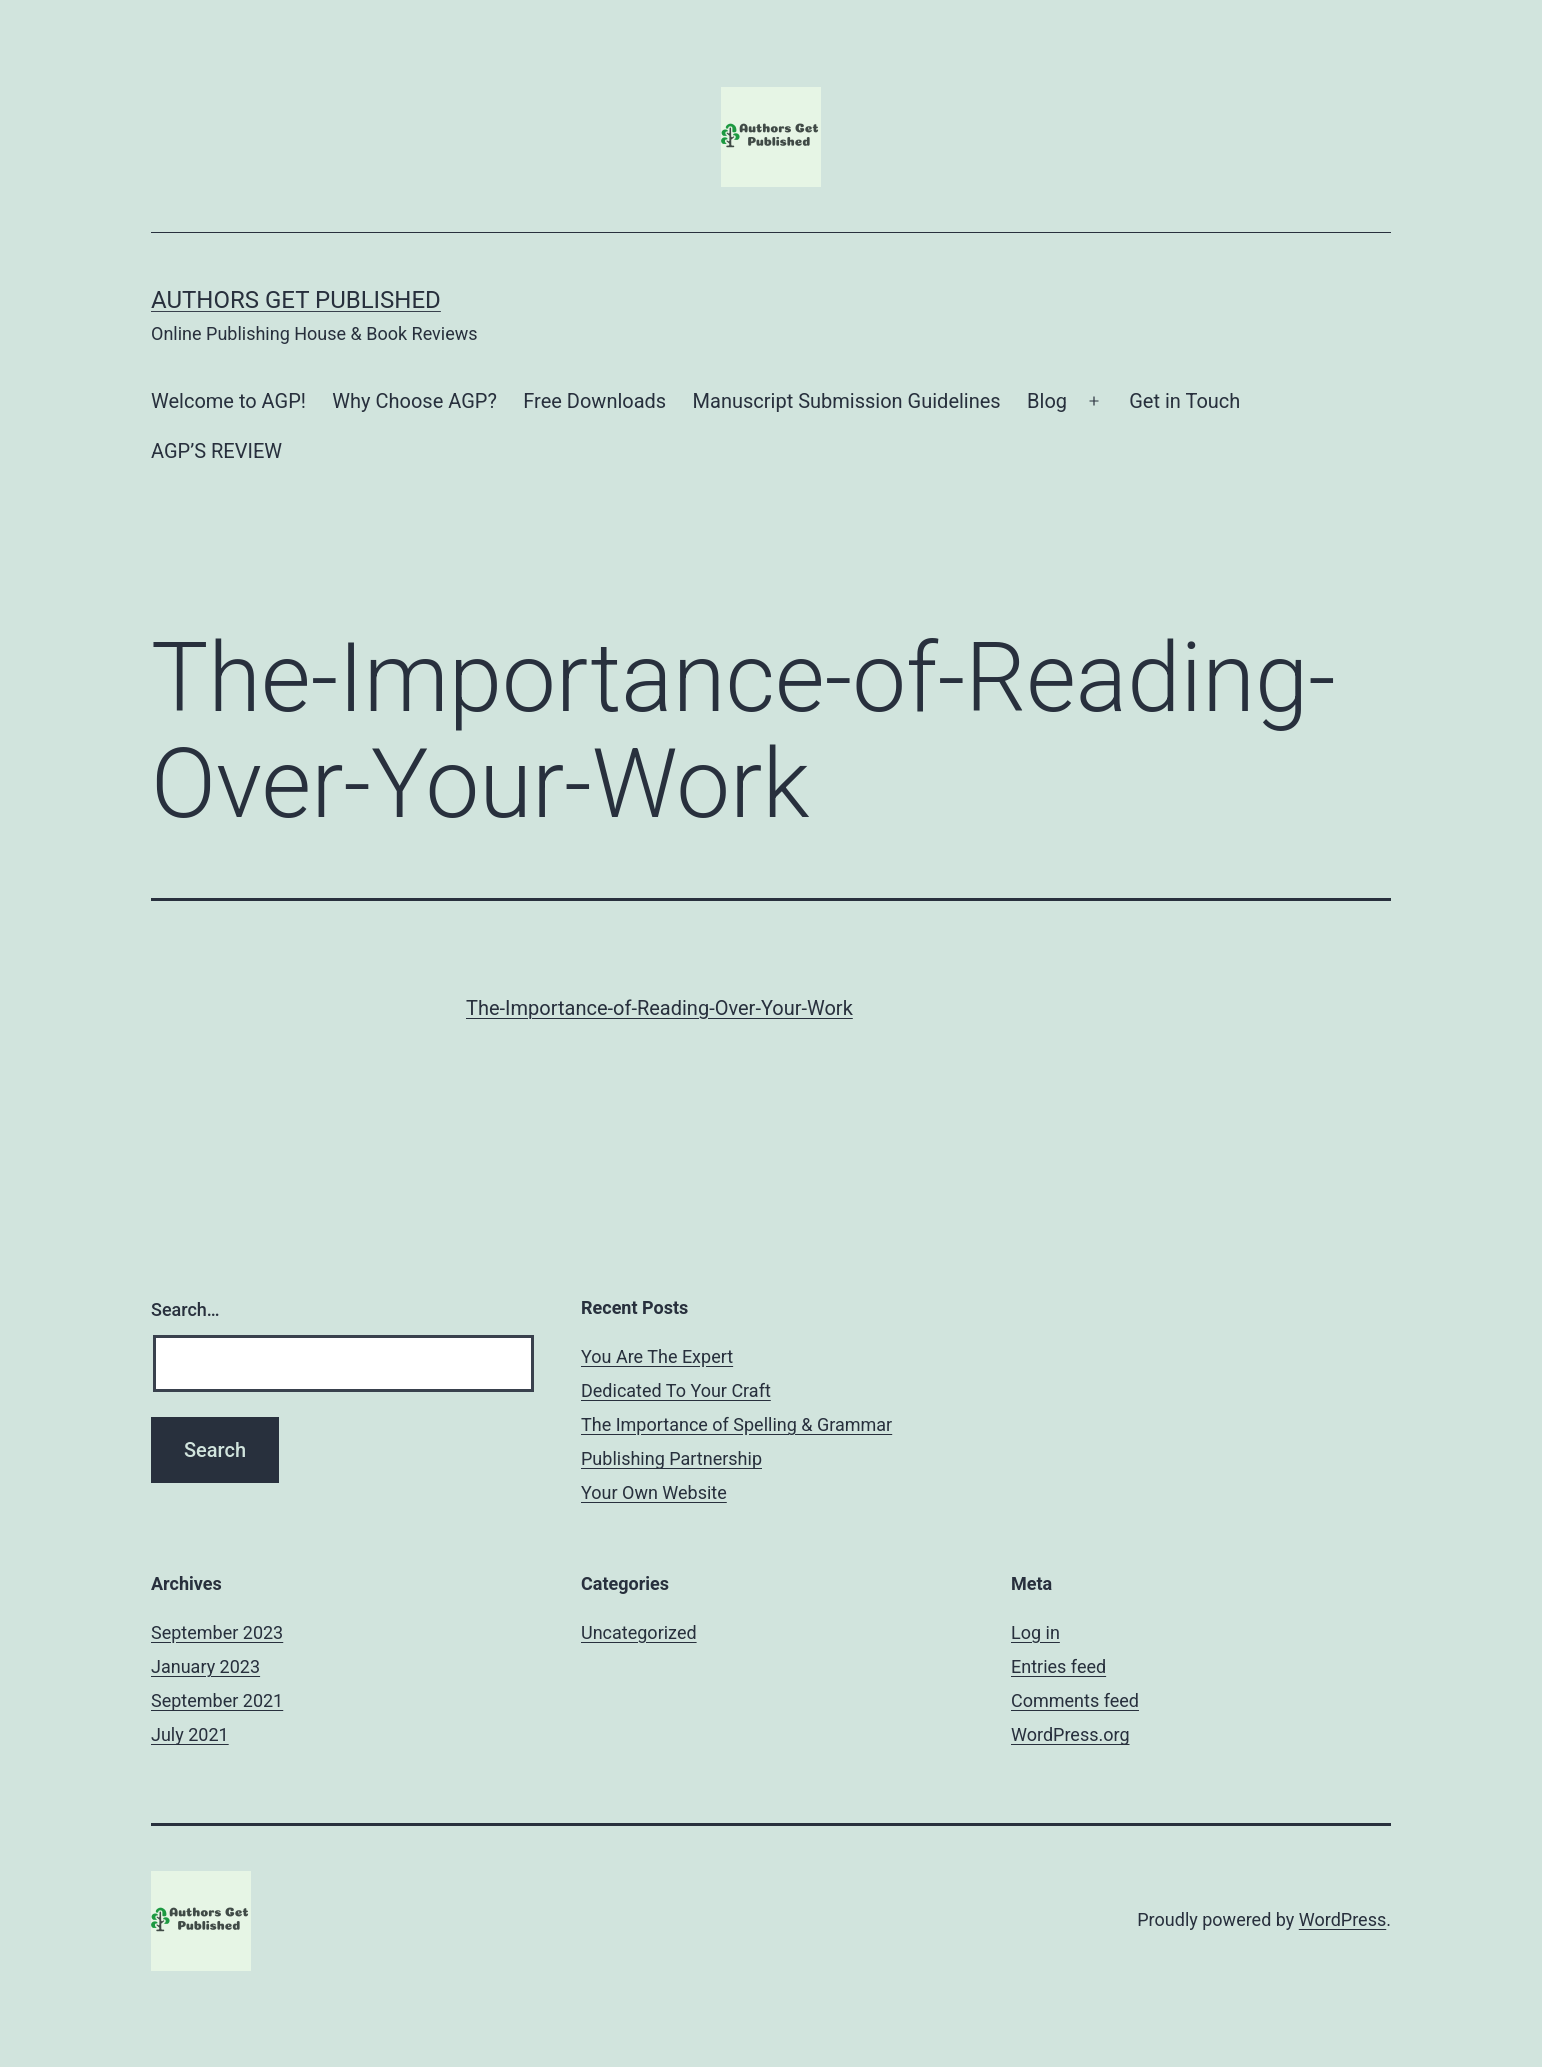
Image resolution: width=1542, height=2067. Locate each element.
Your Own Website (654, 1492)
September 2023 (217, 1632)
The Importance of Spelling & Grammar (736, 1424)
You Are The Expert (657, 1356)
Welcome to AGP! (228, 401)
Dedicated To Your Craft (676, 1390)
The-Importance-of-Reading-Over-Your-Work (659, 1008)
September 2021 (217, 1700)
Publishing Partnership (671, 1458)
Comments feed (1075, 1700)
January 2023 (205, 1666)
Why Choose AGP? (414, 401)
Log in (1035, 1632)
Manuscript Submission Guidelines (847, 401)
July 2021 (190, 1734)
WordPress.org (1070, 1734)
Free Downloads (594, 401)
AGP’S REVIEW (216, 451)
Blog (1047, 401)
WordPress (1342, 1919)
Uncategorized (639, 1632)
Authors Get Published (296, 300)
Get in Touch (1184, 401)
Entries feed (1058, 1666)
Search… (185, 1309)
